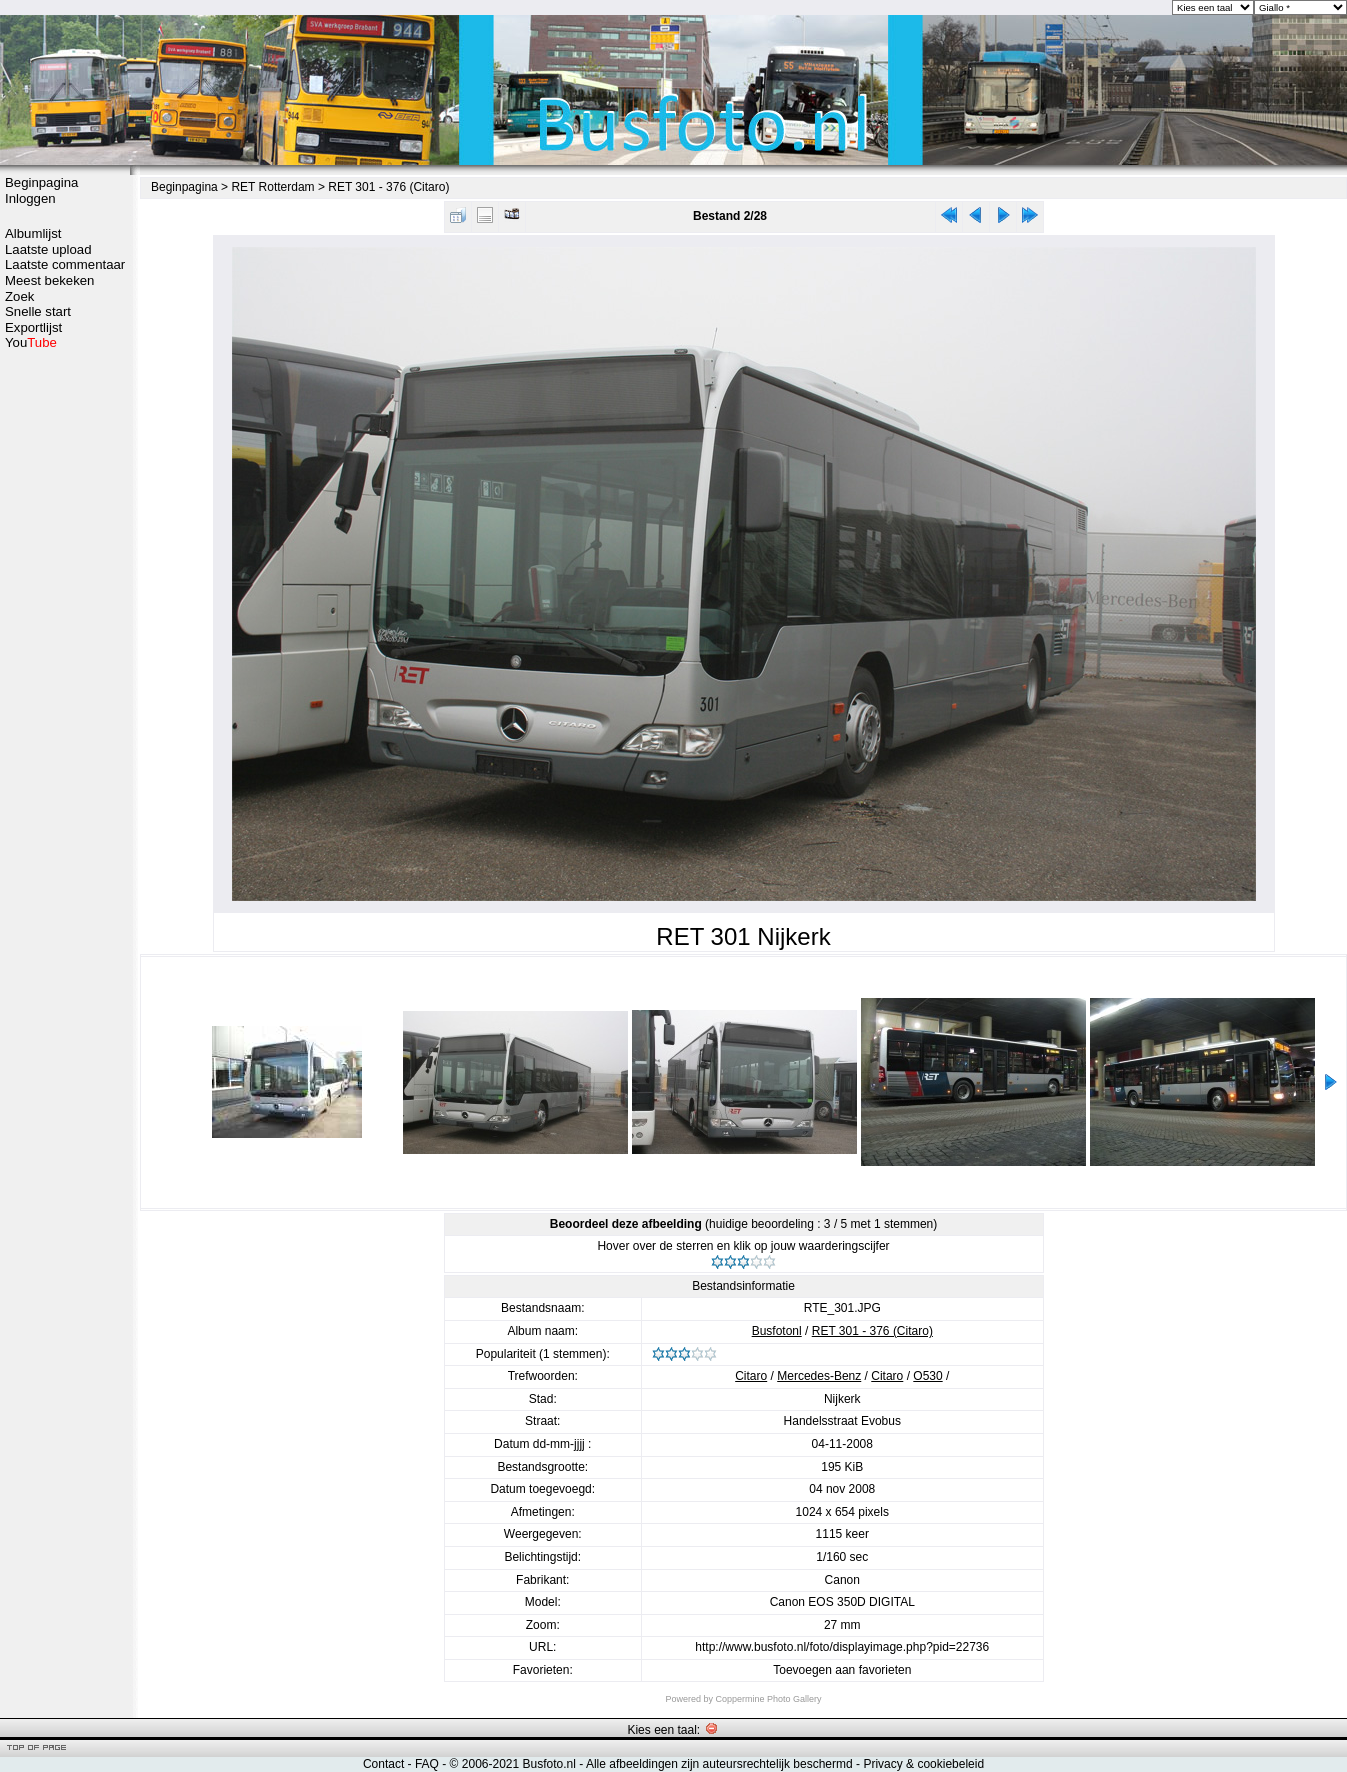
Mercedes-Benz (819, 1376)
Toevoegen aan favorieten (842, 1670)
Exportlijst (33, 327)
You (31, 342)
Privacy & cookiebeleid (923, 1764)
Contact (383, 1764)
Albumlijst (33, 233)
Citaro (751, 1376)
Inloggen (30, 198)
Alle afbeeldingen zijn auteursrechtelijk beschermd (719, 1764)
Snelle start (38, 311)
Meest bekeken (49, 280)
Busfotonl (777, 1331)
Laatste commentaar (65, 264)
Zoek (19, 296)
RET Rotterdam (272, 187)
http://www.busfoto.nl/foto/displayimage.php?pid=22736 (842, 1647)
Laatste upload (48, 249)
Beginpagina (41, 182)
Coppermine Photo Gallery (768, 1699)
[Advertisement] (65, 667)
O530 (927, 1376)
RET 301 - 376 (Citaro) (388, 187)
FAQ (427, 1764)
